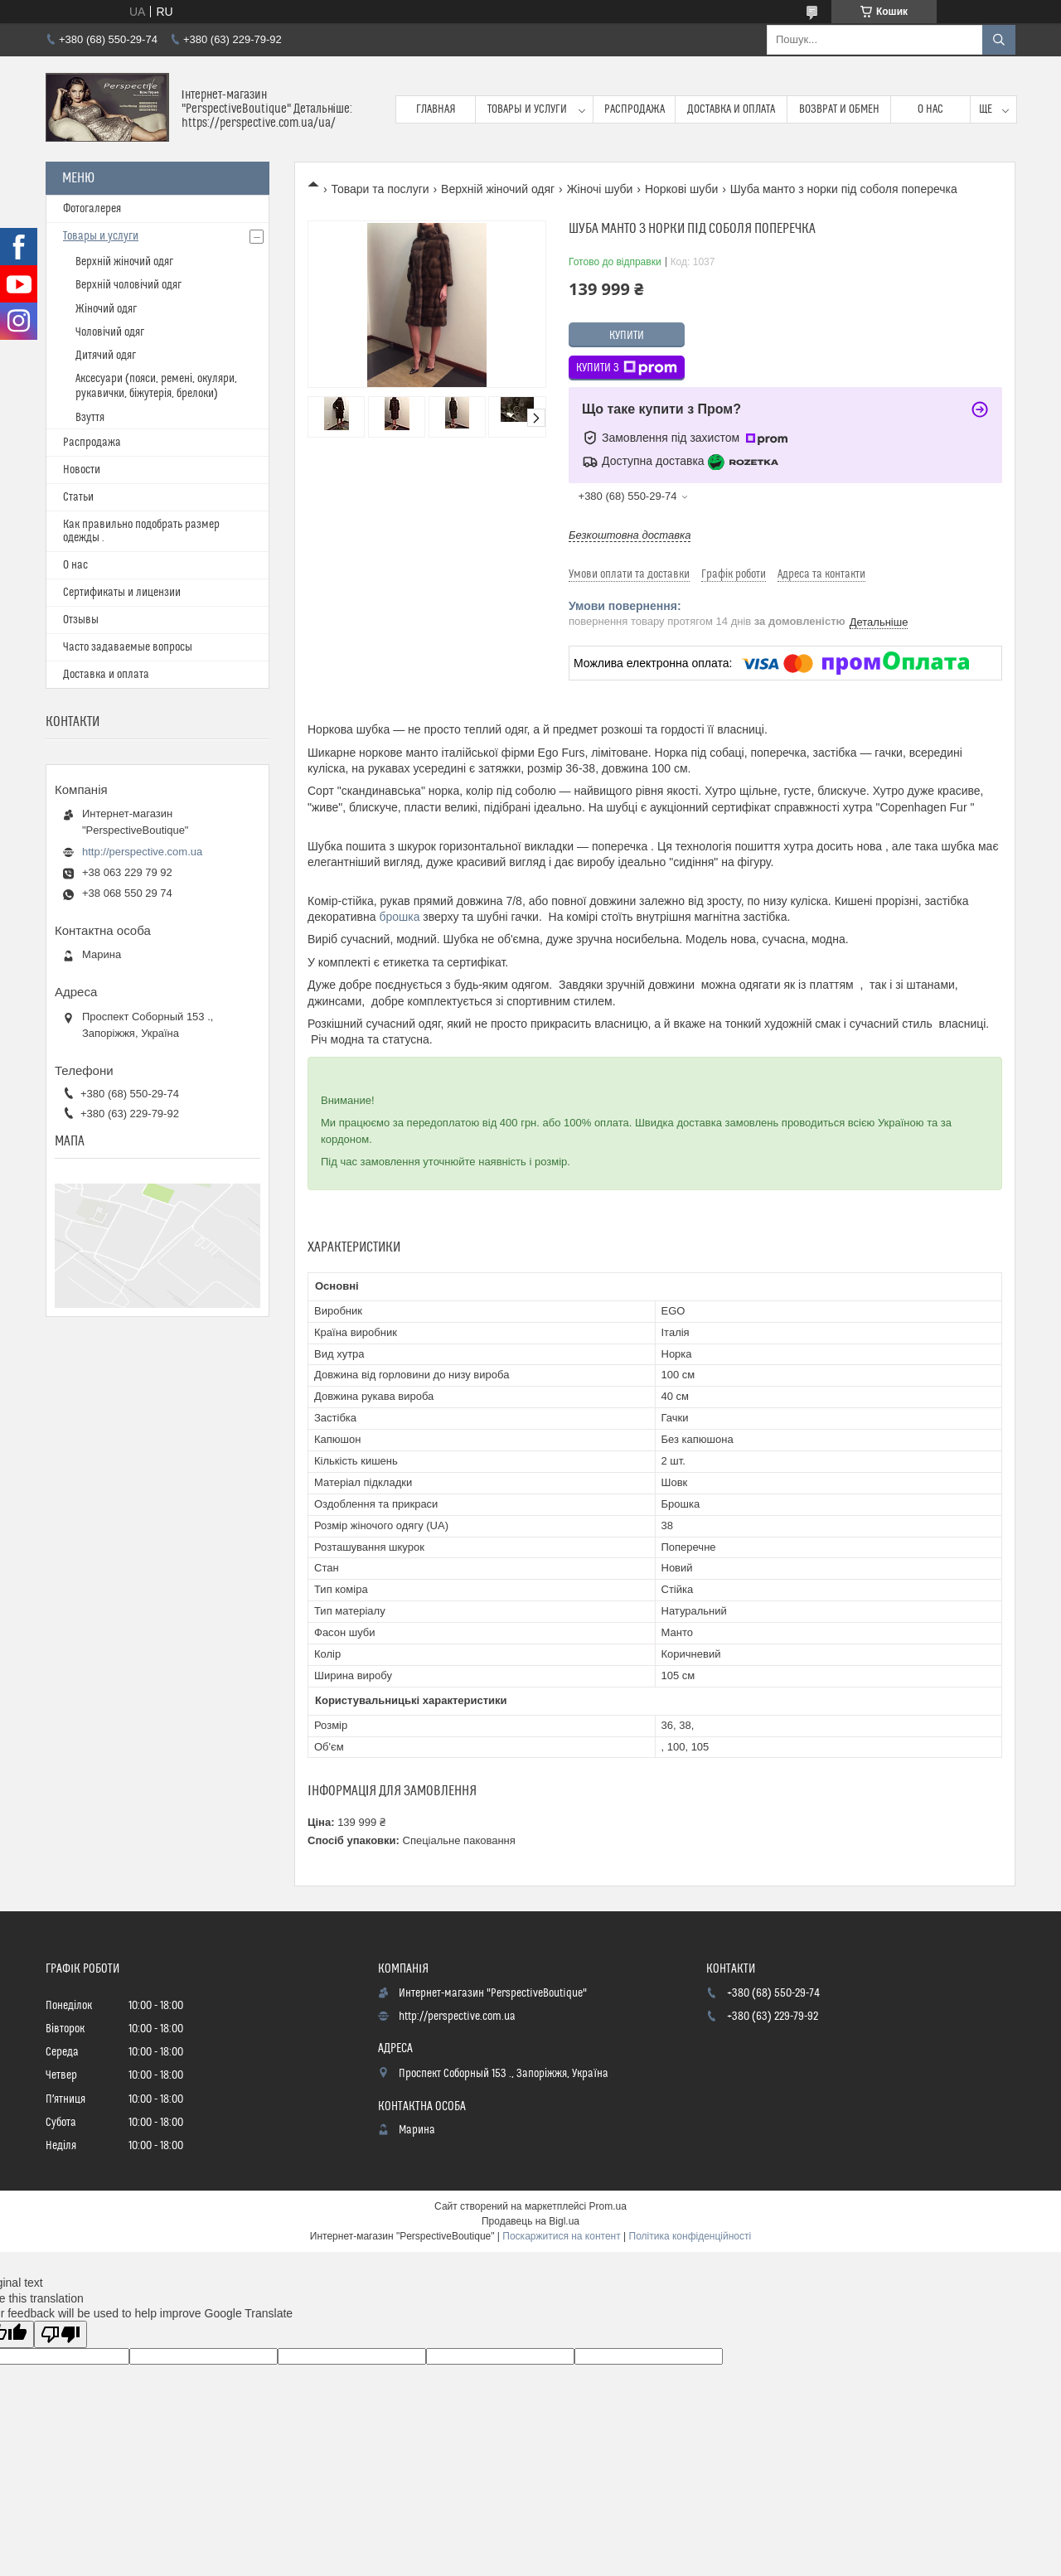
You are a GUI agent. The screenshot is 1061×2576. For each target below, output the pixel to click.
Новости (81, 470)
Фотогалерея (92, 208)
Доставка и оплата (731, 109)
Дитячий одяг (105, 355)
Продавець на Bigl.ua (530, 2221)
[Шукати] (998, 40)
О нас (930, 109)
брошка (399, 916)
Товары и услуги (527, 109)
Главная (436, 109)
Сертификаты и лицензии (122, 592)
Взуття (89, 417)
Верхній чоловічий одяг (128, 285)
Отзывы (81, 620)
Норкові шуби (681, 189)
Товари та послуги (380, 189)
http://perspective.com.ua (142, 851)
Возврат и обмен (839, 109)
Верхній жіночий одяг (498, 189)
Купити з (626, 368)
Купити (626, 335)
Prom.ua (608, 2206)
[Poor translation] (60, 2334)
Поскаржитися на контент (561, 2236)
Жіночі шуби (600, 189)
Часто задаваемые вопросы (127, 647)
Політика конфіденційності (690, 2236)
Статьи (78, 497)
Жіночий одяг (106, 309)
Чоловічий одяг (109, 332)
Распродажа (634, 109)
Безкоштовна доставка (629, 535)
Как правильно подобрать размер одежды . (141, 531)
